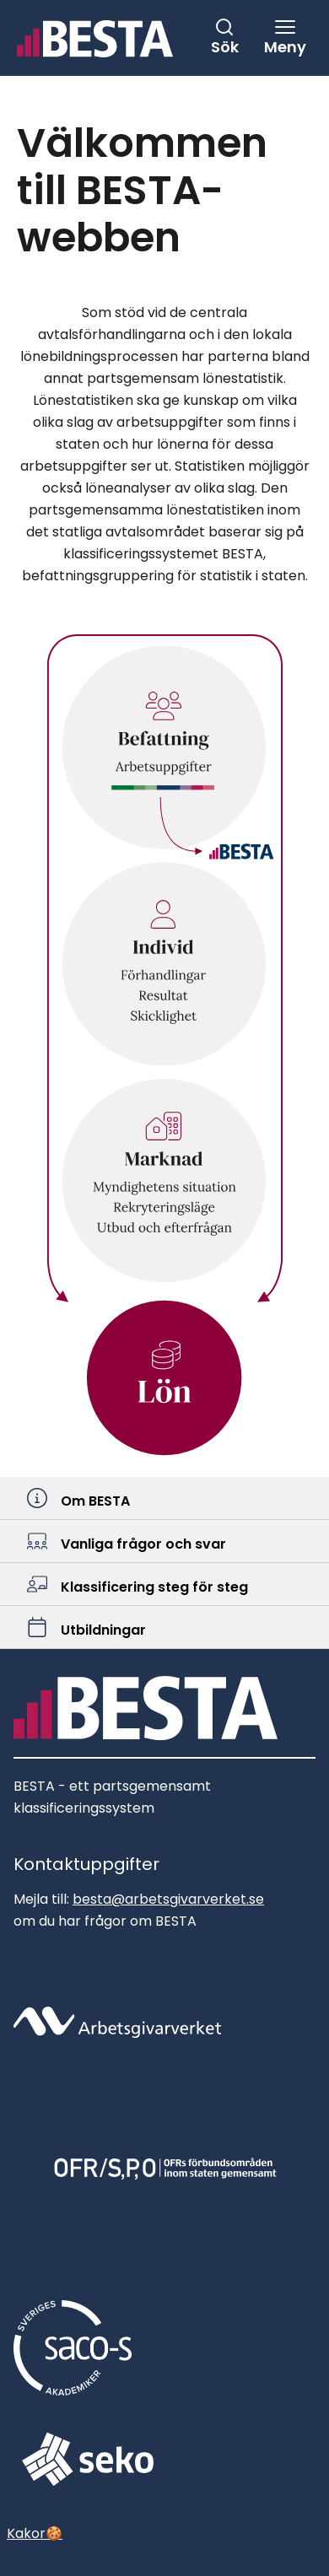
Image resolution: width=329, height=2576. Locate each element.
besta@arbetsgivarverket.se (168, 1899)
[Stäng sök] (224, 37)
